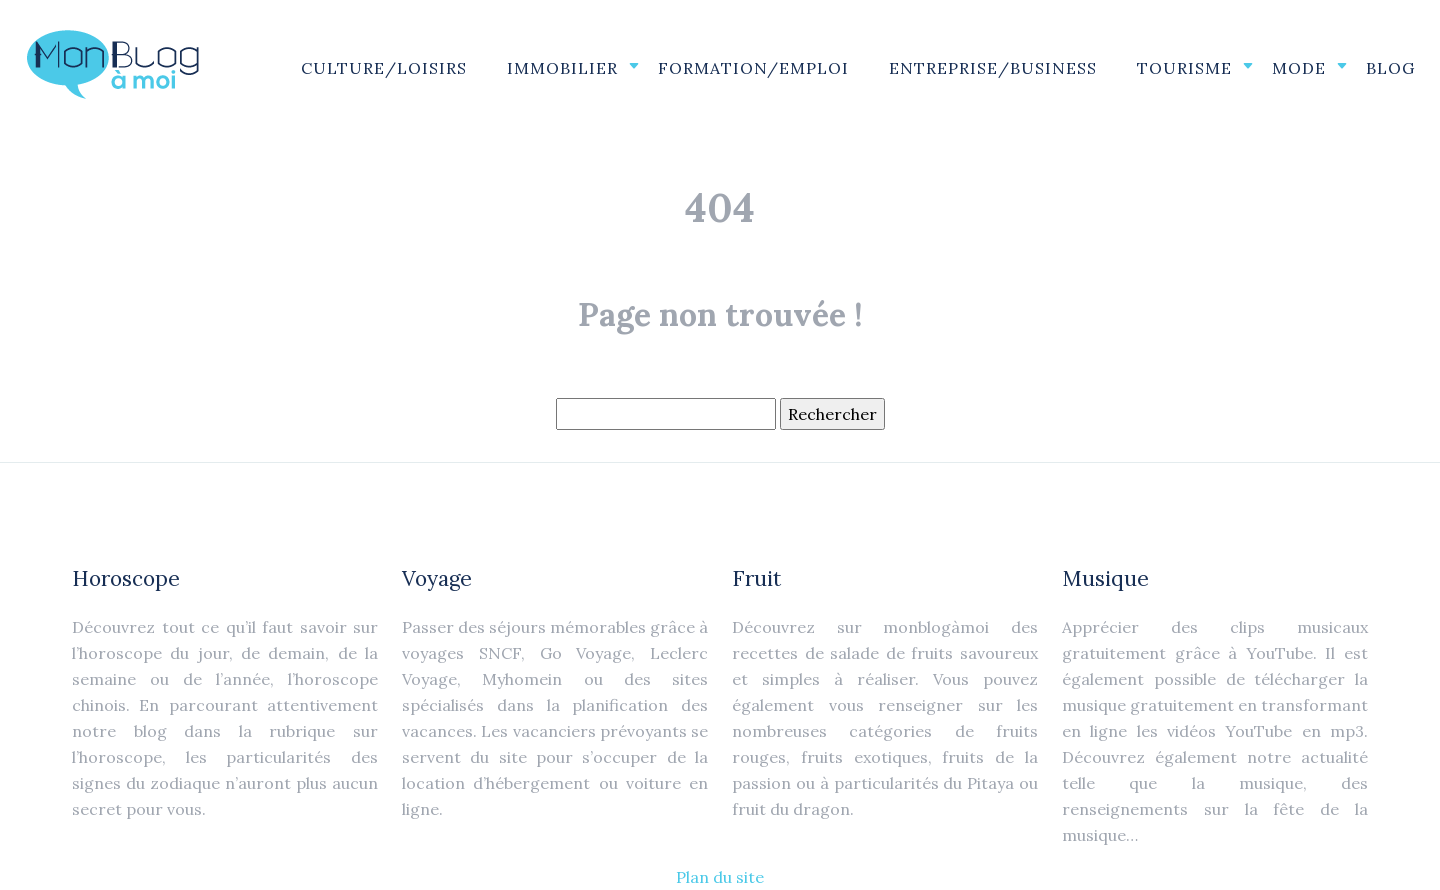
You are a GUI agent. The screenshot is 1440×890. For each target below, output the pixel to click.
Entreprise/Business (993, 68)
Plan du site (720, 877)
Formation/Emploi (753, 68)
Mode (1299, 68)
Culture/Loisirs (384, 68)
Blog (1390, 68)
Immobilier (562, 68)
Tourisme (1184, 68)
